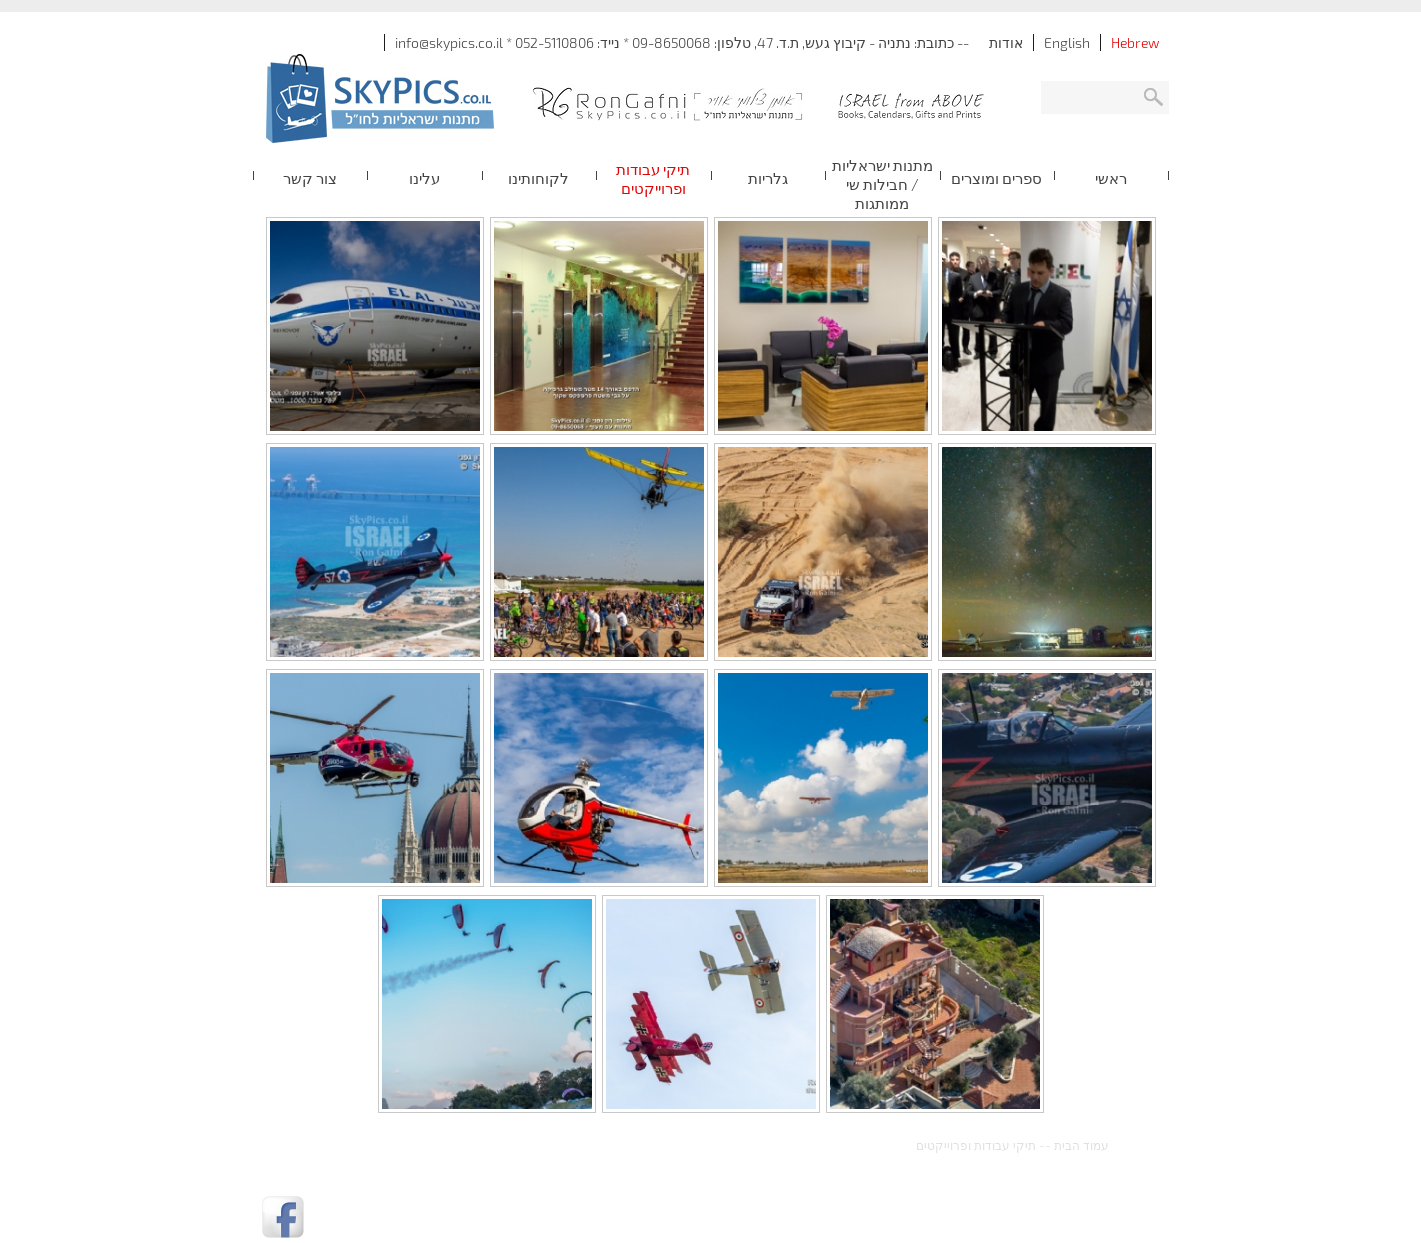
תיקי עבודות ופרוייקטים (976, 1145)
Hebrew (1135, 42)
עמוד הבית (1081, 1145)
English (1067, 42)
